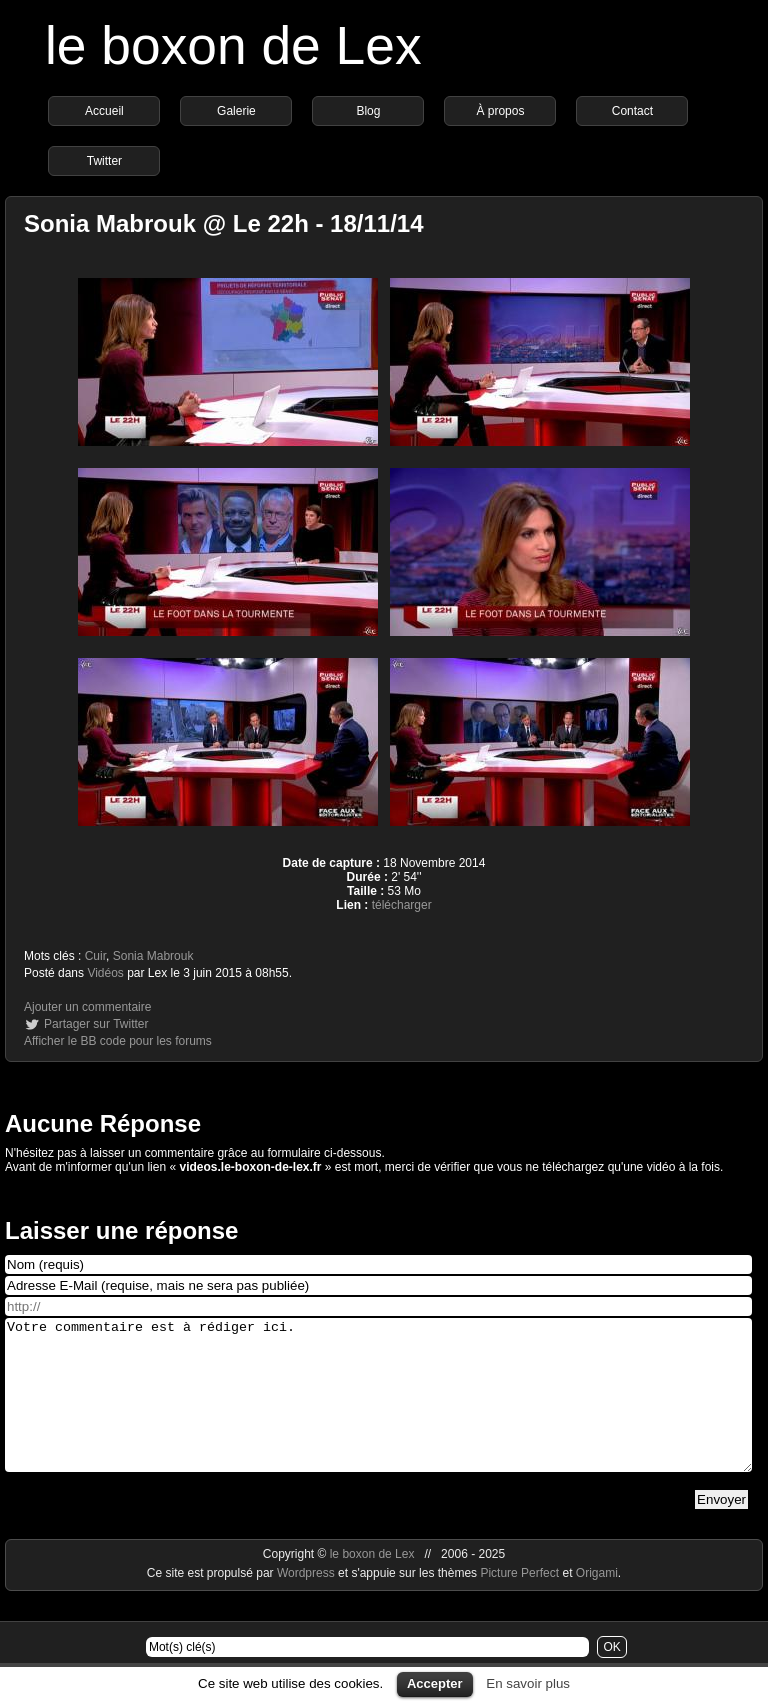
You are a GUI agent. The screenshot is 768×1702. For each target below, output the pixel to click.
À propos (500, 111)
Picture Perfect (519, 1603)
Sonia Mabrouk (153, 956)
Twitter (104, 161)
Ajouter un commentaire (87, 1007)
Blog (368, 111)
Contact (632, 111)
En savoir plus (528, 1683)
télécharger (402, 905)
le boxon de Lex (233, 45)
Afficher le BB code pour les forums (118, 1041)
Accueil (104, 111)
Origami (597, 1603)
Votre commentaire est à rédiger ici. (378, 1410)
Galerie (236, 111)
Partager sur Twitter (96, 1024)
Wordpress (307, 1603)
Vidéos (105, 973)
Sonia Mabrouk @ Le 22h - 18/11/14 (224, 223)
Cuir (95, 956)
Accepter (435, 1683)
